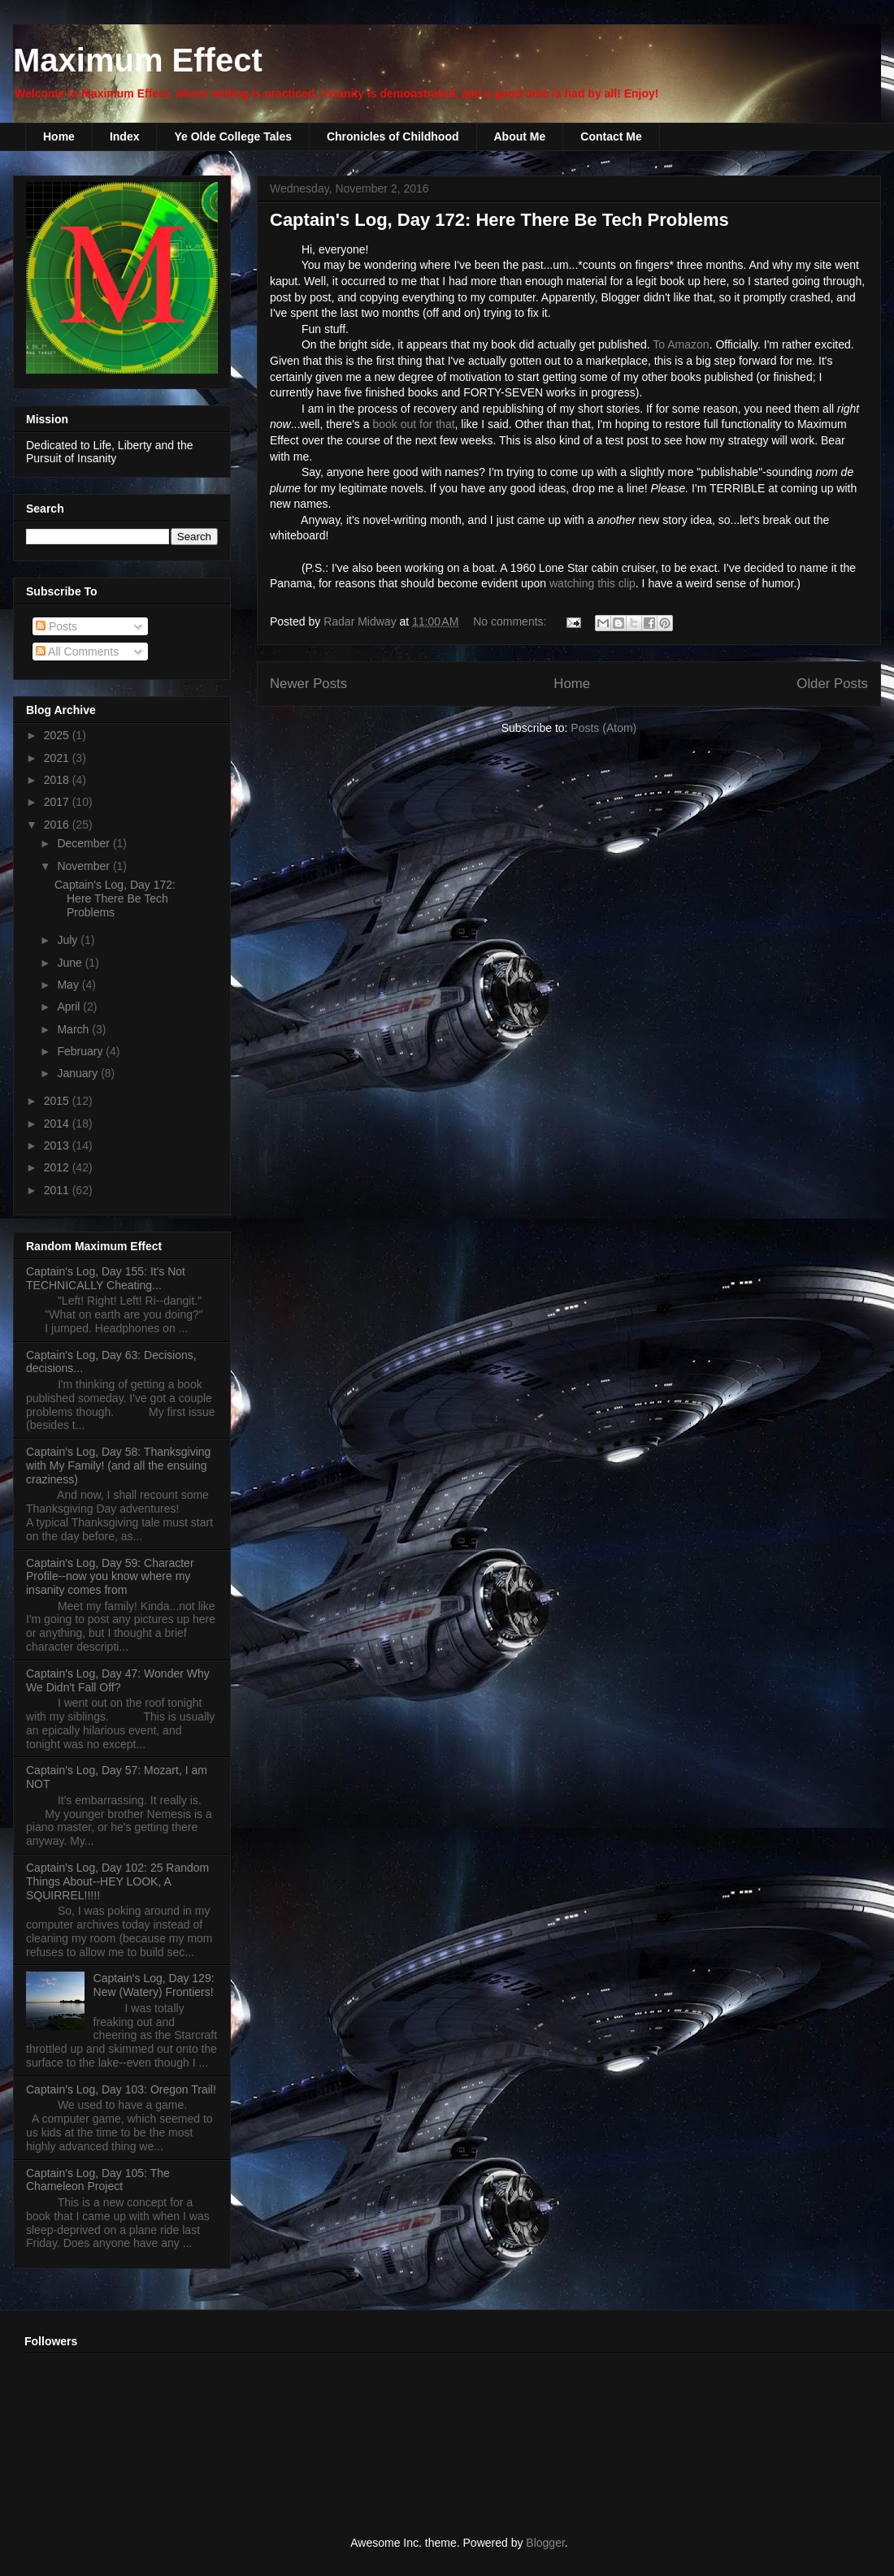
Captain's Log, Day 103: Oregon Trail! (121, 2089)
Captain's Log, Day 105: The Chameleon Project (98, 2180)
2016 (58, 824)
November (84, 865)
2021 (58, 757)
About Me (520, 136)
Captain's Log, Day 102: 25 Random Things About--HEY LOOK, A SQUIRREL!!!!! (117, 1881)
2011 (58, 1190)
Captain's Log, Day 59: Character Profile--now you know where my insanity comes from (110, 1576)
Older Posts (832, 683)
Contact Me (610, 136)
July (68, 939)
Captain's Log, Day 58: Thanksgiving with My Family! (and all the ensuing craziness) (118, 1465)
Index (125, 136)
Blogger (545, 2542)
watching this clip (592, 583)
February (81, 1051)
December (84, 843)
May (69, 984)
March (74, 1029)
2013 (58, 1145)
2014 (58, 1123)
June (71, 962)
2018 (58, 779)
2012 (58, 1167)
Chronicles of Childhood (393, 136)
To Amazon (681, 344)
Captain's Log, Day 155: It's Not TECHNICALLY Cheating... (105, 1278)
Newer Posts (308, 683)
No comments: (511, 621)
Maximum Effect (138, 60)
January (79, 1073)
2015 (58, 1100)
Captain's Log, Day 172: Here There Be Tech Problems (499, 220)
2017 (58, 801)
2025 (58, 735)
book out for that (413, 424)
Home (59, 136)
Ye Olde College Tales (232, 136)
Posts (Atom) (603, 727)
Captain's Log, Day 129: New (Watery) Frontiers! (154, 1985)
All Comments (77, 651)
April (70, 1006)
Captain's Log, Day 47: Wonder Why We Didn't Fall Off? (118, 1680)
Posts (56, 626)
